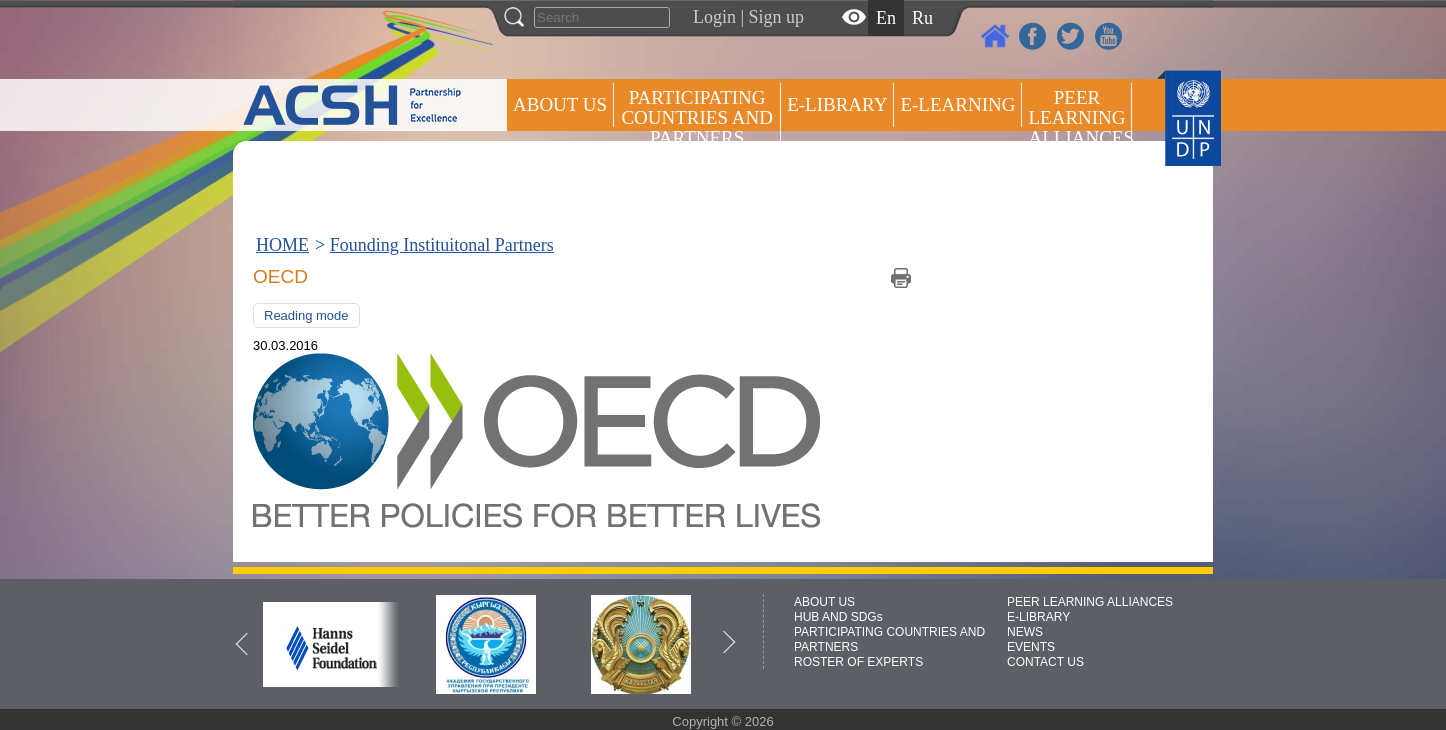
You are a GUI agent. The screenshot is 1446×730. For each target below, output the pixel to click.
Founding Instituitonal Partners (442, 245)
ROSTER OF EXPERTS (696, 190)
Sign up (777, 17)
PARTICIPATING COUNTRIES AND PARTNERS (696, 117)
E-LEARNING (957, 104)
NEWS (1025, 632)
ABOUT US (560, 104)
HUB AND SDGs (838, 617)
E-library (837, 104)
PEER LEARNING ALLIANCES (1090, 602)
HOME (282, 245)
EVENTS (1031, 647)
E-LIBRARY (1038, 617)
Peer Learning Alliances (1080, 117)
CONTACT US (1045, 662)
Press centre (580, 177)
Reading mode (306, 315)
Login (714, 17)
